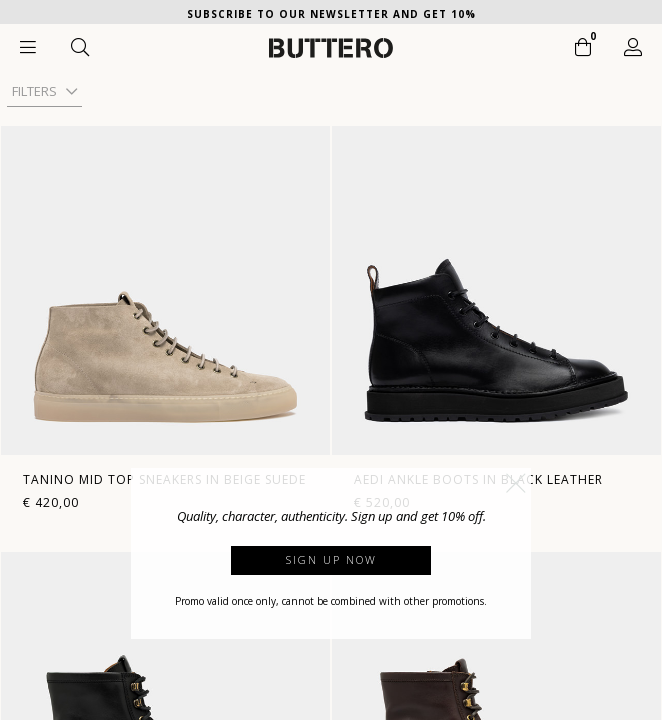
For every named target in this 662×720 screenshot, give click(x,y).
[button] (516, 483)
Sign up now (331, 559)
